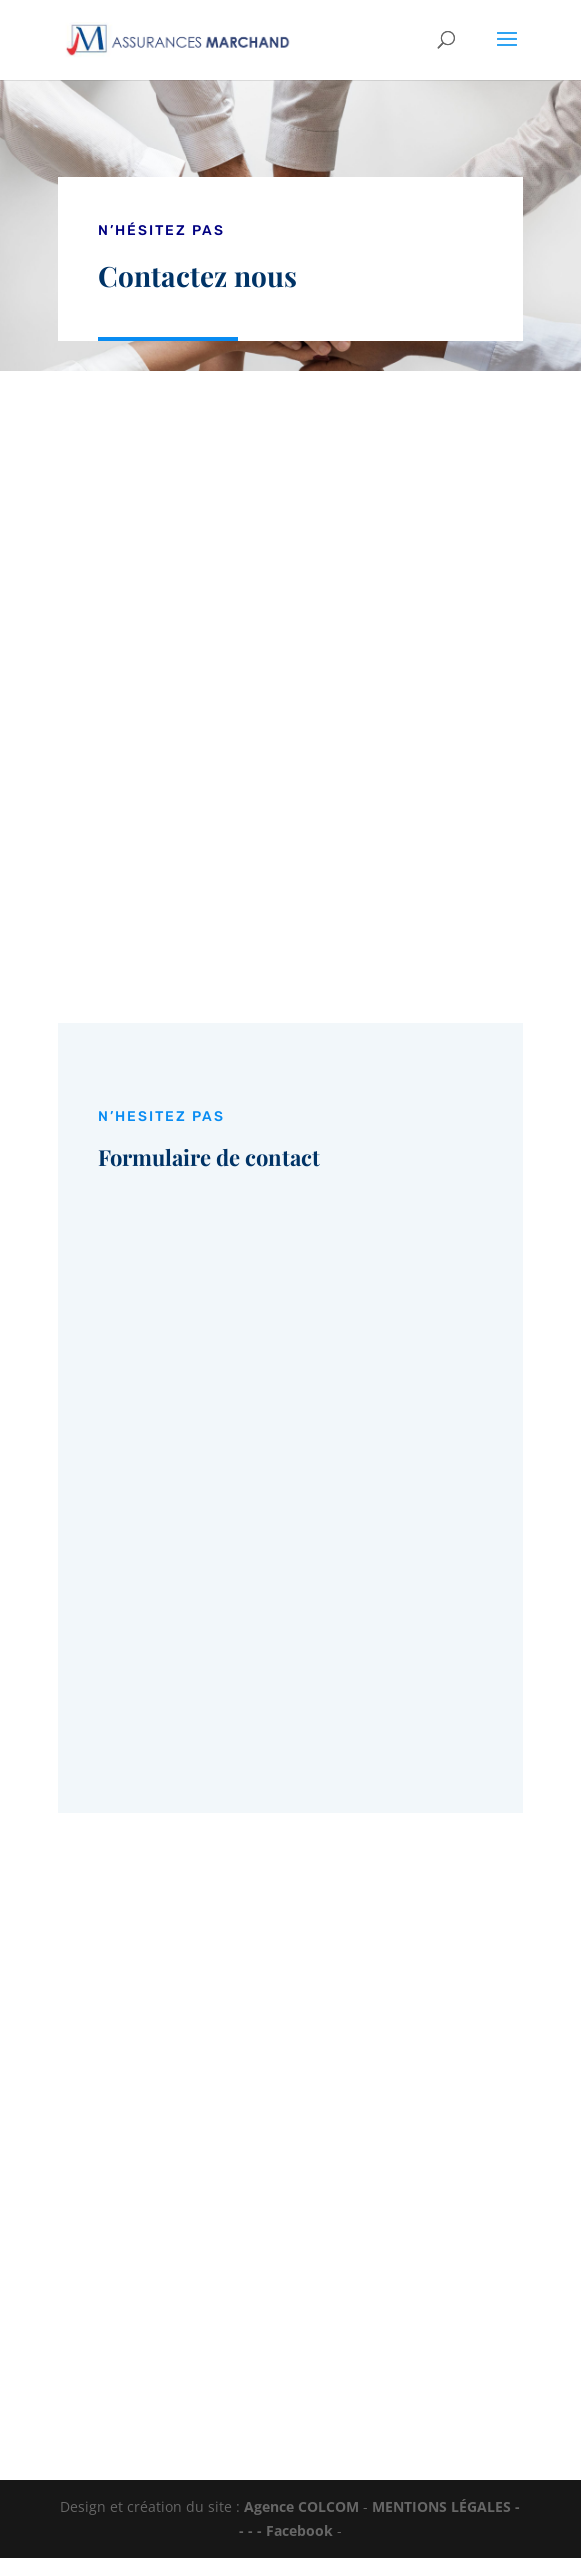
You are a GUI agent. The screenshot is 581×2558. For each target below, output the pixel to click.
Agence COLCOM (301, 2506)
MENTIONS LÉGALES (441, 2506)
